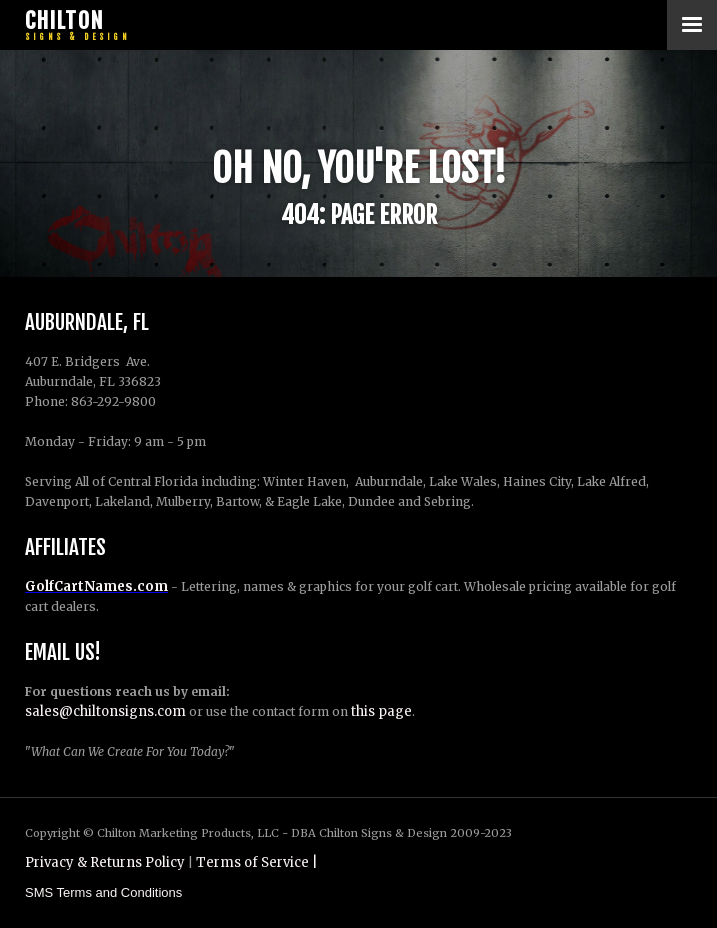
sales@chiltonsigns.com (105, 711)
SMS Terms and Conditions (103, 892)
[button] (692, 25)
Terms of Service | (257, 862)
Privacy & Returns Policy (105, 862)
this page (381, 711)
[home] (75, 25)
